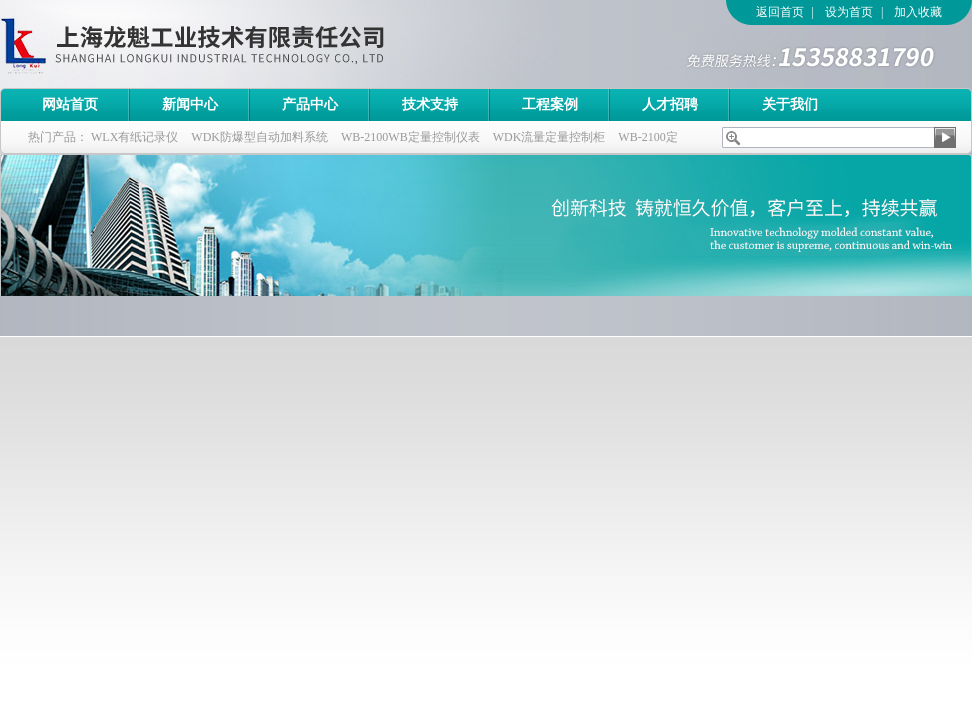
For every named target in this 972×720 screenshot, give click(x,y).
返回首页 (780, 12)
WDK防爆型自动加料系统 (259, 137)
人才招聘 (670, 104)
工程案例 (550, 104)
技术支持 (430, 104)
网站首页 (70, 104)
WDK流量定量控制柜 (549, 137)
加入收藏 (918, 12)
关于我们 (790, 104)
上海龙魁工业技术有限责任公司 (275, 44)
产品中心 (310, 104)
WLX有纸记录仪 (134, 137)
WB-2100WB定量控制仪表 (410, 137)
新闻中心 (190, 104)
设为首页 (849, 12)
